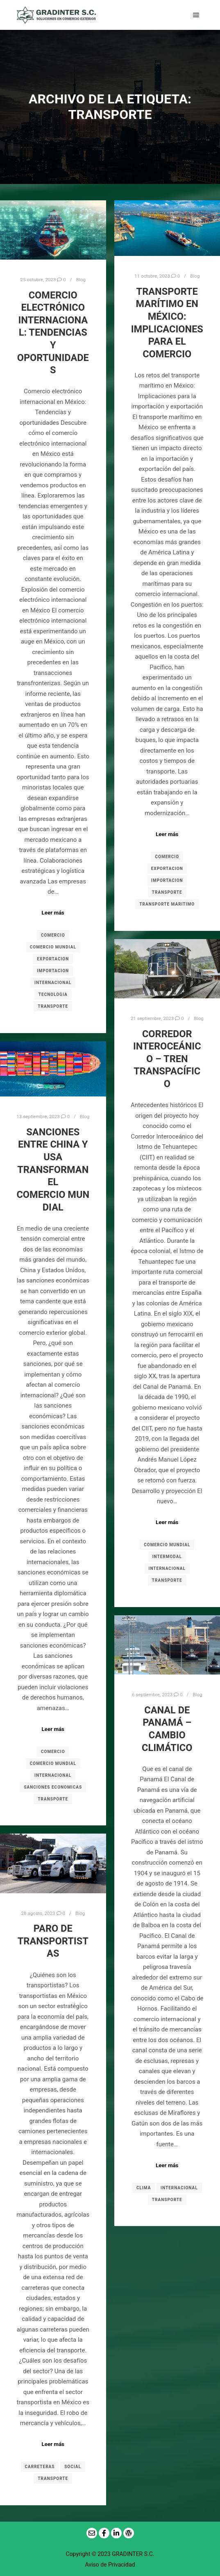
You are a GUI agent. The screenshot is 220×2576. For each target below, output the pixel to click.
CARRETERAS (40, 2466)
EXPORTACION (53, 959)
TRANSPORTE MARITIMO (167, 904)
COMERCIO (53, 935)
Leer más (53, 913)
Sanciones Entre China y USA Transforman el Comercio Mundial (52, 1169)
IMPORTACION (53, 971)
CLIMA (143, 2188)
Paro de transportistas (53, 1941)
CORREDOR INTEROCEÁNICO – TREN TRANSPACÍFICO (167, 1059)
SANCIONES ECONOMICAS (53, 1787)
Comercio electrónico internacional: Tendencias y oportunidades (53, 332)
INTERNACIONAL (52, 982)
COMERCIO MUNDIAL (53, 947)
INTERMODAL (167, 1556)
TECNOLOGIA (53, 994)
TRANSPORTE (53, 1006)
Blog (81, 279)
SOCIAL (72, 2466)
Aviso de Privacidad (110, 2564)
